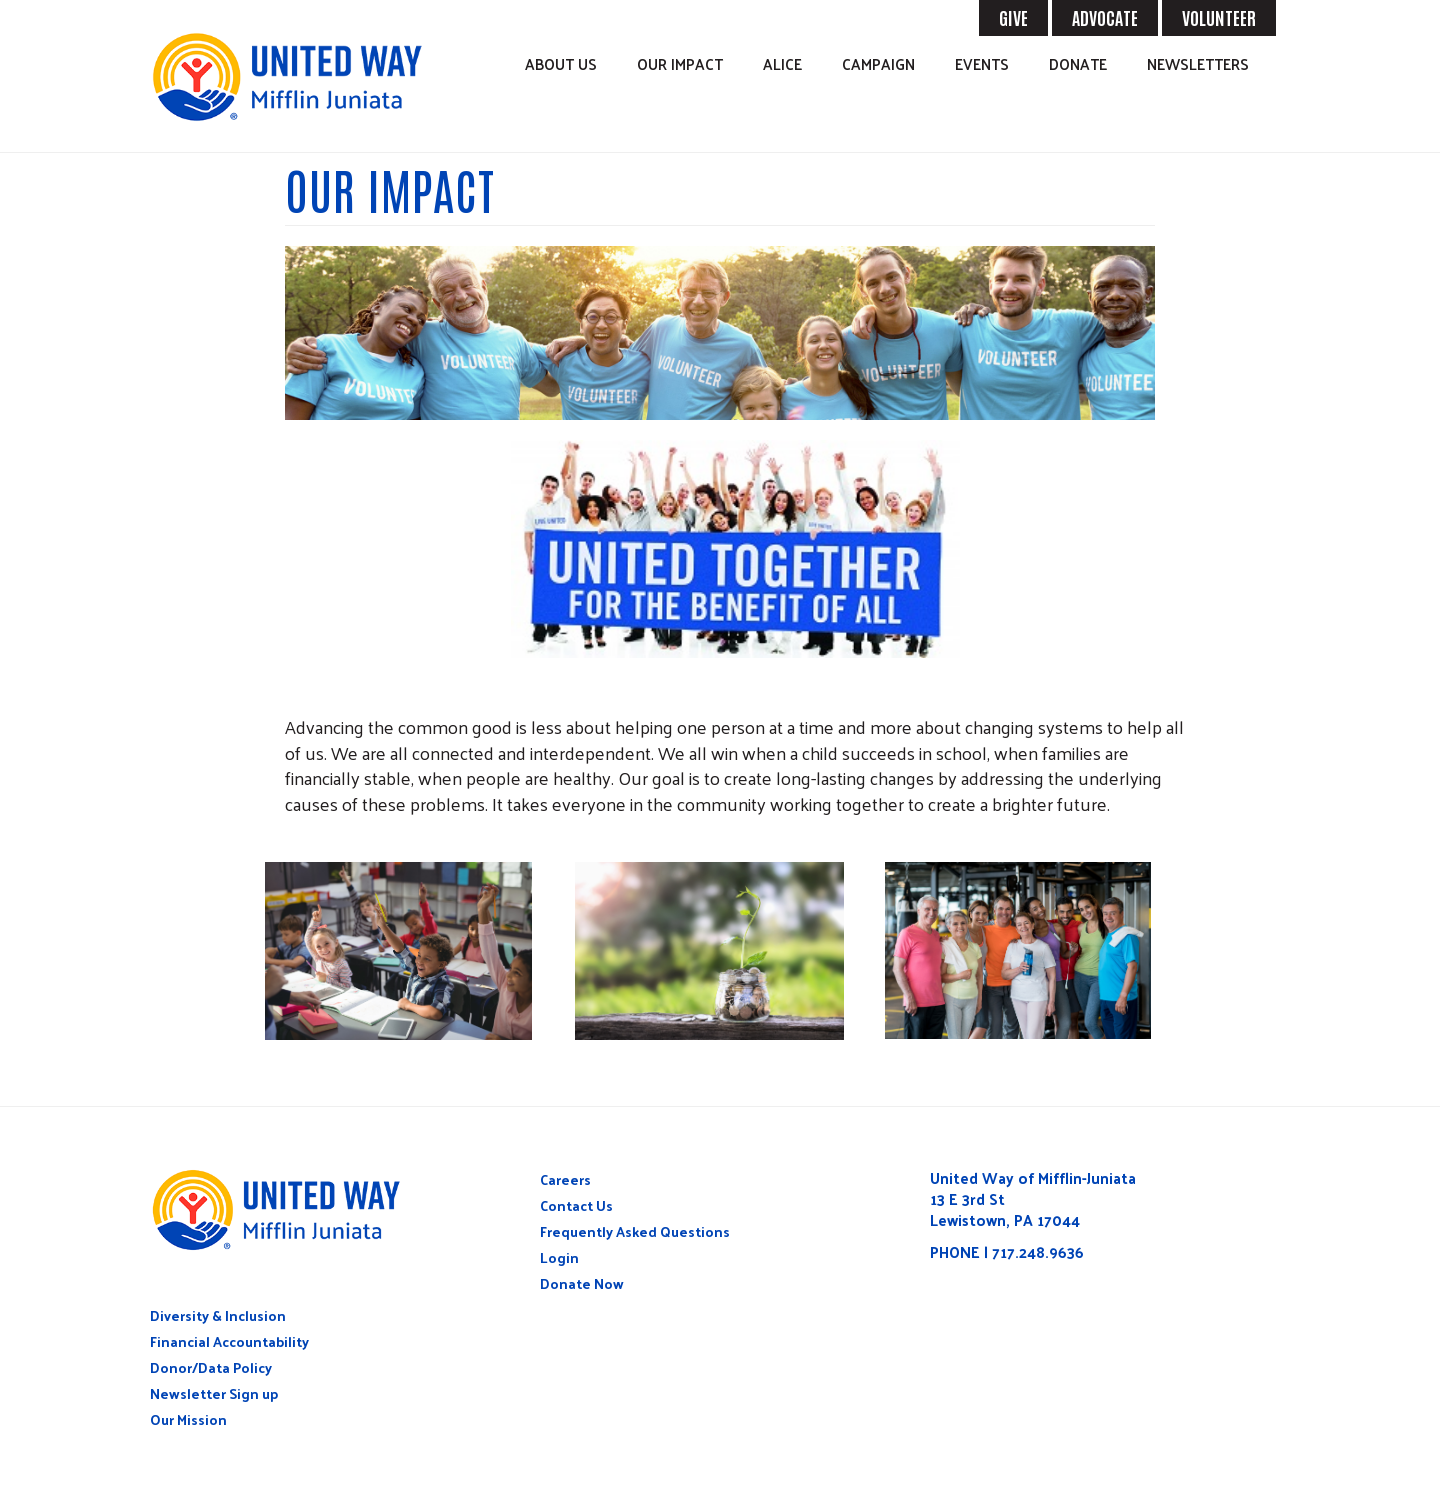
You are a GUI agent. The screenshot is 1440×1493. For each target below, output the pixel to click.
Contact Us (576, 1205)
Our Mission (188, 1419)
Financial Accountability (229, 1341)
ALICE (782, 63)
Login (559, 1257)
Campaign (878, 63)
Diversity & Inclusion (218, 1315)
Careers (565, 1179)
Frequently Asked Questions (635, 1231)
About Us (561, 63)
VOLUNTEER (1219, 17)
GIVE (1013, 17)
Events (982, 63)
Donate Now (582, 1283)
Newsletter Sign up (214, 1393)
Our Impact (680, 63)
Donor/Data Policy (211, 1367)
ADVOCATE (1105, 17)
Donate (1078, 63)
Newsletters (1198, 63)
